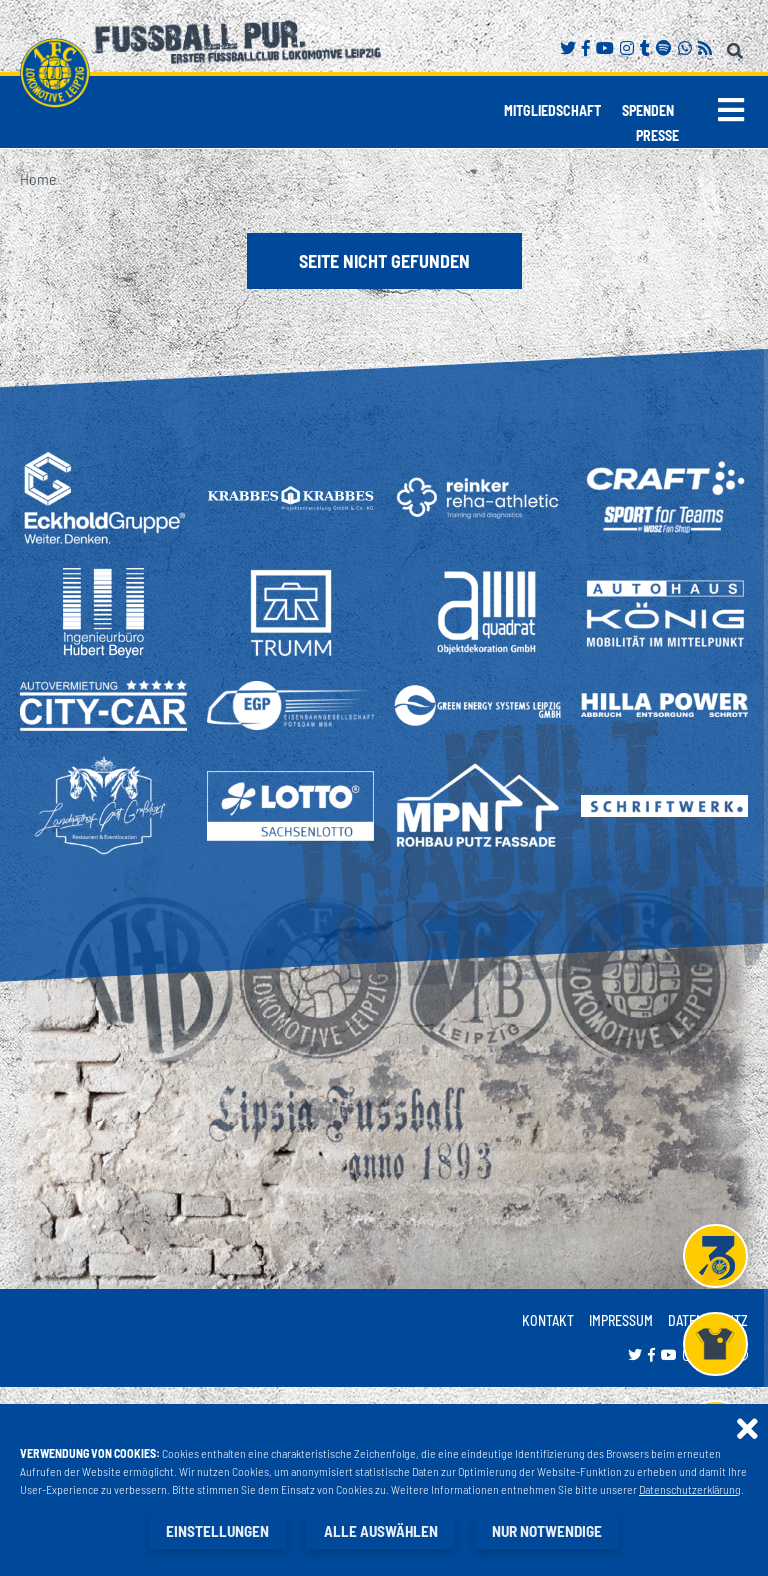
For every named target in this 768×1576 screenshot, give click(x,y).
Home (38, 178)
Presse (657, 135)
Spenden (648, 110)
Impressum (621, 1320)
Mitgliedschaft (552, 110)
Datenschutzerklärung (690, 1490)
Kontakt (548, 1320)
